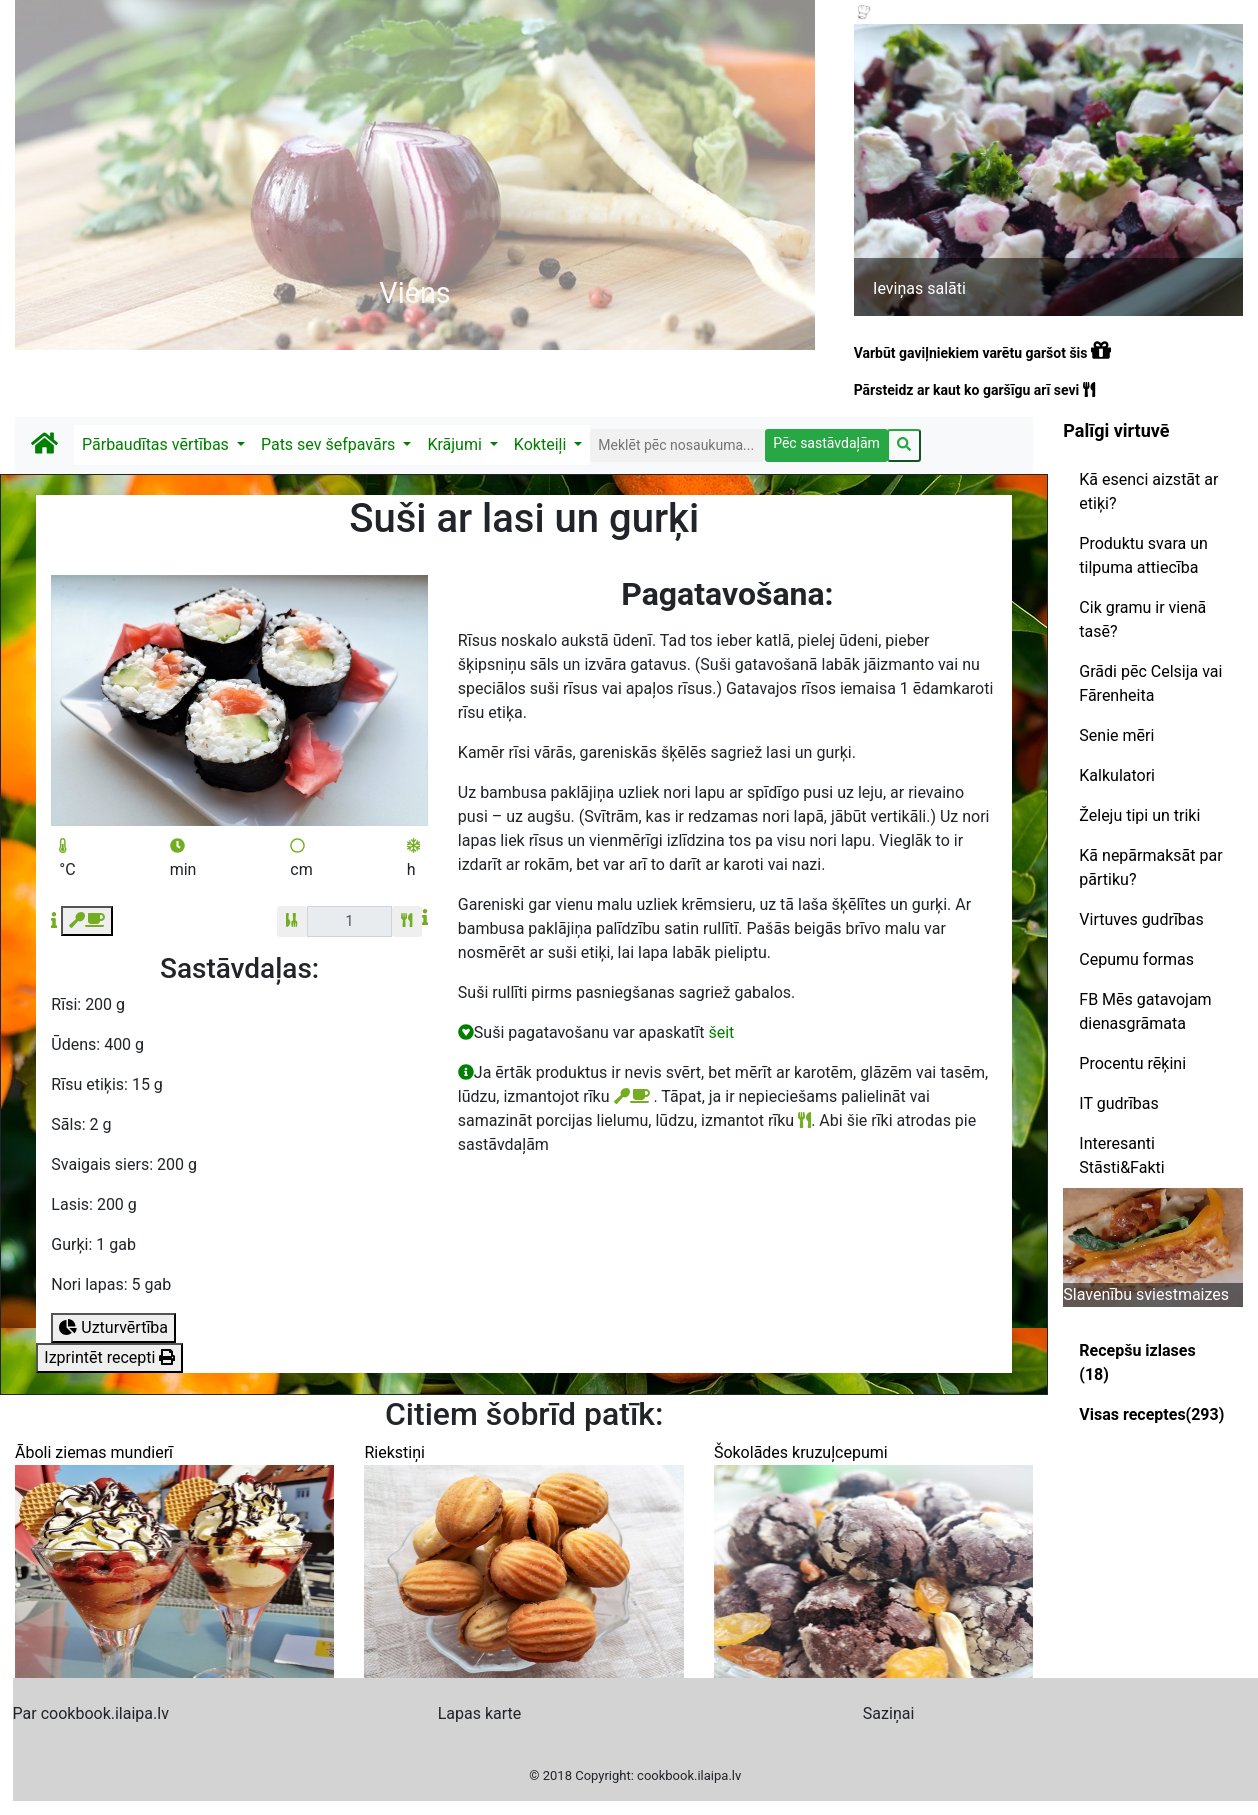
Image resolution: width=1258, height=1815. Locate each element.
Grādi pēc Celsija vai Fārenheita (1150, 683)
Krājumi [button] (456, 444)
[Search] (677, 445)
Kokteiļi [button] (542, 444)
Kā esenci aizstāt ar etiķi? (1148, 491)
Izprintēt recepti (109, 1357)
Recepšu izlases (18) (1137, 1362)
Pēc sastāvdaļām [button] (826, 443)
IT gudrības (1118, 1103)
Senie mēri (1116, 735)
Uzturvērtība (113, 1327)
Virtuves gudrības (1141, 919)
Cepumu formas (1136, 959)
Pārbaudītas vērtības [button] (157, 444)
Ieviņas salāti (919, 288)
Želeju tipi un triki (1139, 815)
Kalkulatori (1117, 775)
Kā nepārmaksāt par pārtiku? (1150, 867)
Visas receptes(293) (1151, 1414)
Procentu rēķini (1132, 1063)
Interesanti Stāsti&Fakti (1121, 1155)
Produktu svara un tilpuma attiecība (1143, 555)
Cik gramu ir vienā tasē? (1142, 619)
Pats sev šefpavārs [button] (330, 444)
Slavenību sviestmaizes (1146, 1294)
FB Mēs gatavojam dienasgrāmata (1145, 1011)
